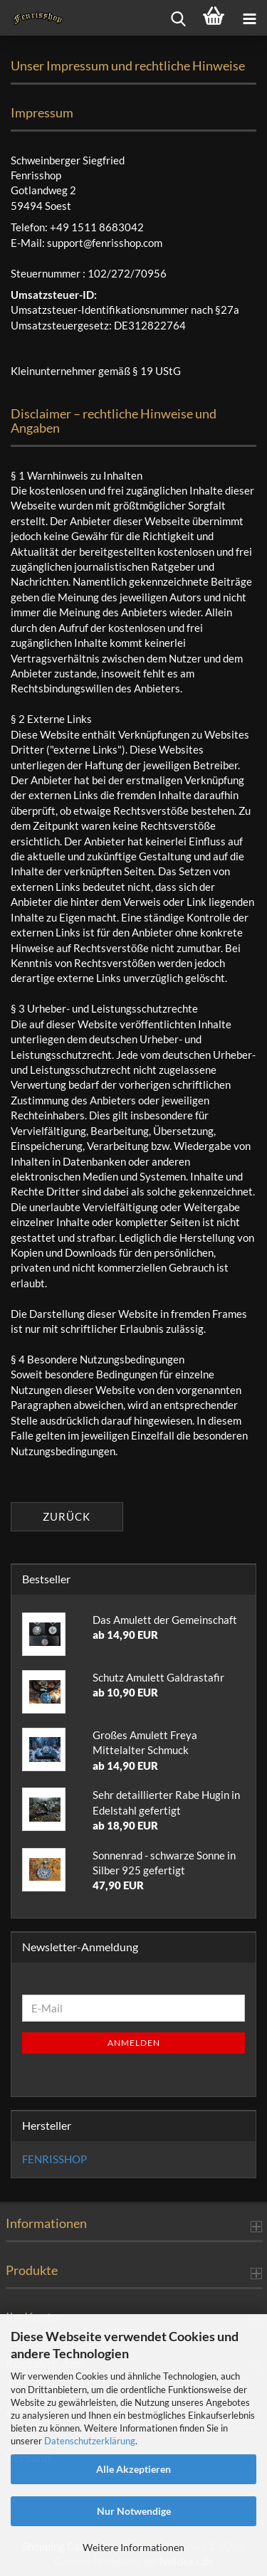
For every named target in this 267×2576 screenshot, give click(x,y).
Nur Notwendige (134, 2511)
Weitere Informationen (133, 2547)
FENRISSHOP (54, 2159)
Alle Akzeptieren (133, 2469)
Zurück (66, 1516)
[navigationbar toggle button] (249, 18)
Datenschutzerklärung (89, 2440)
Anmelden (134, 2042)
